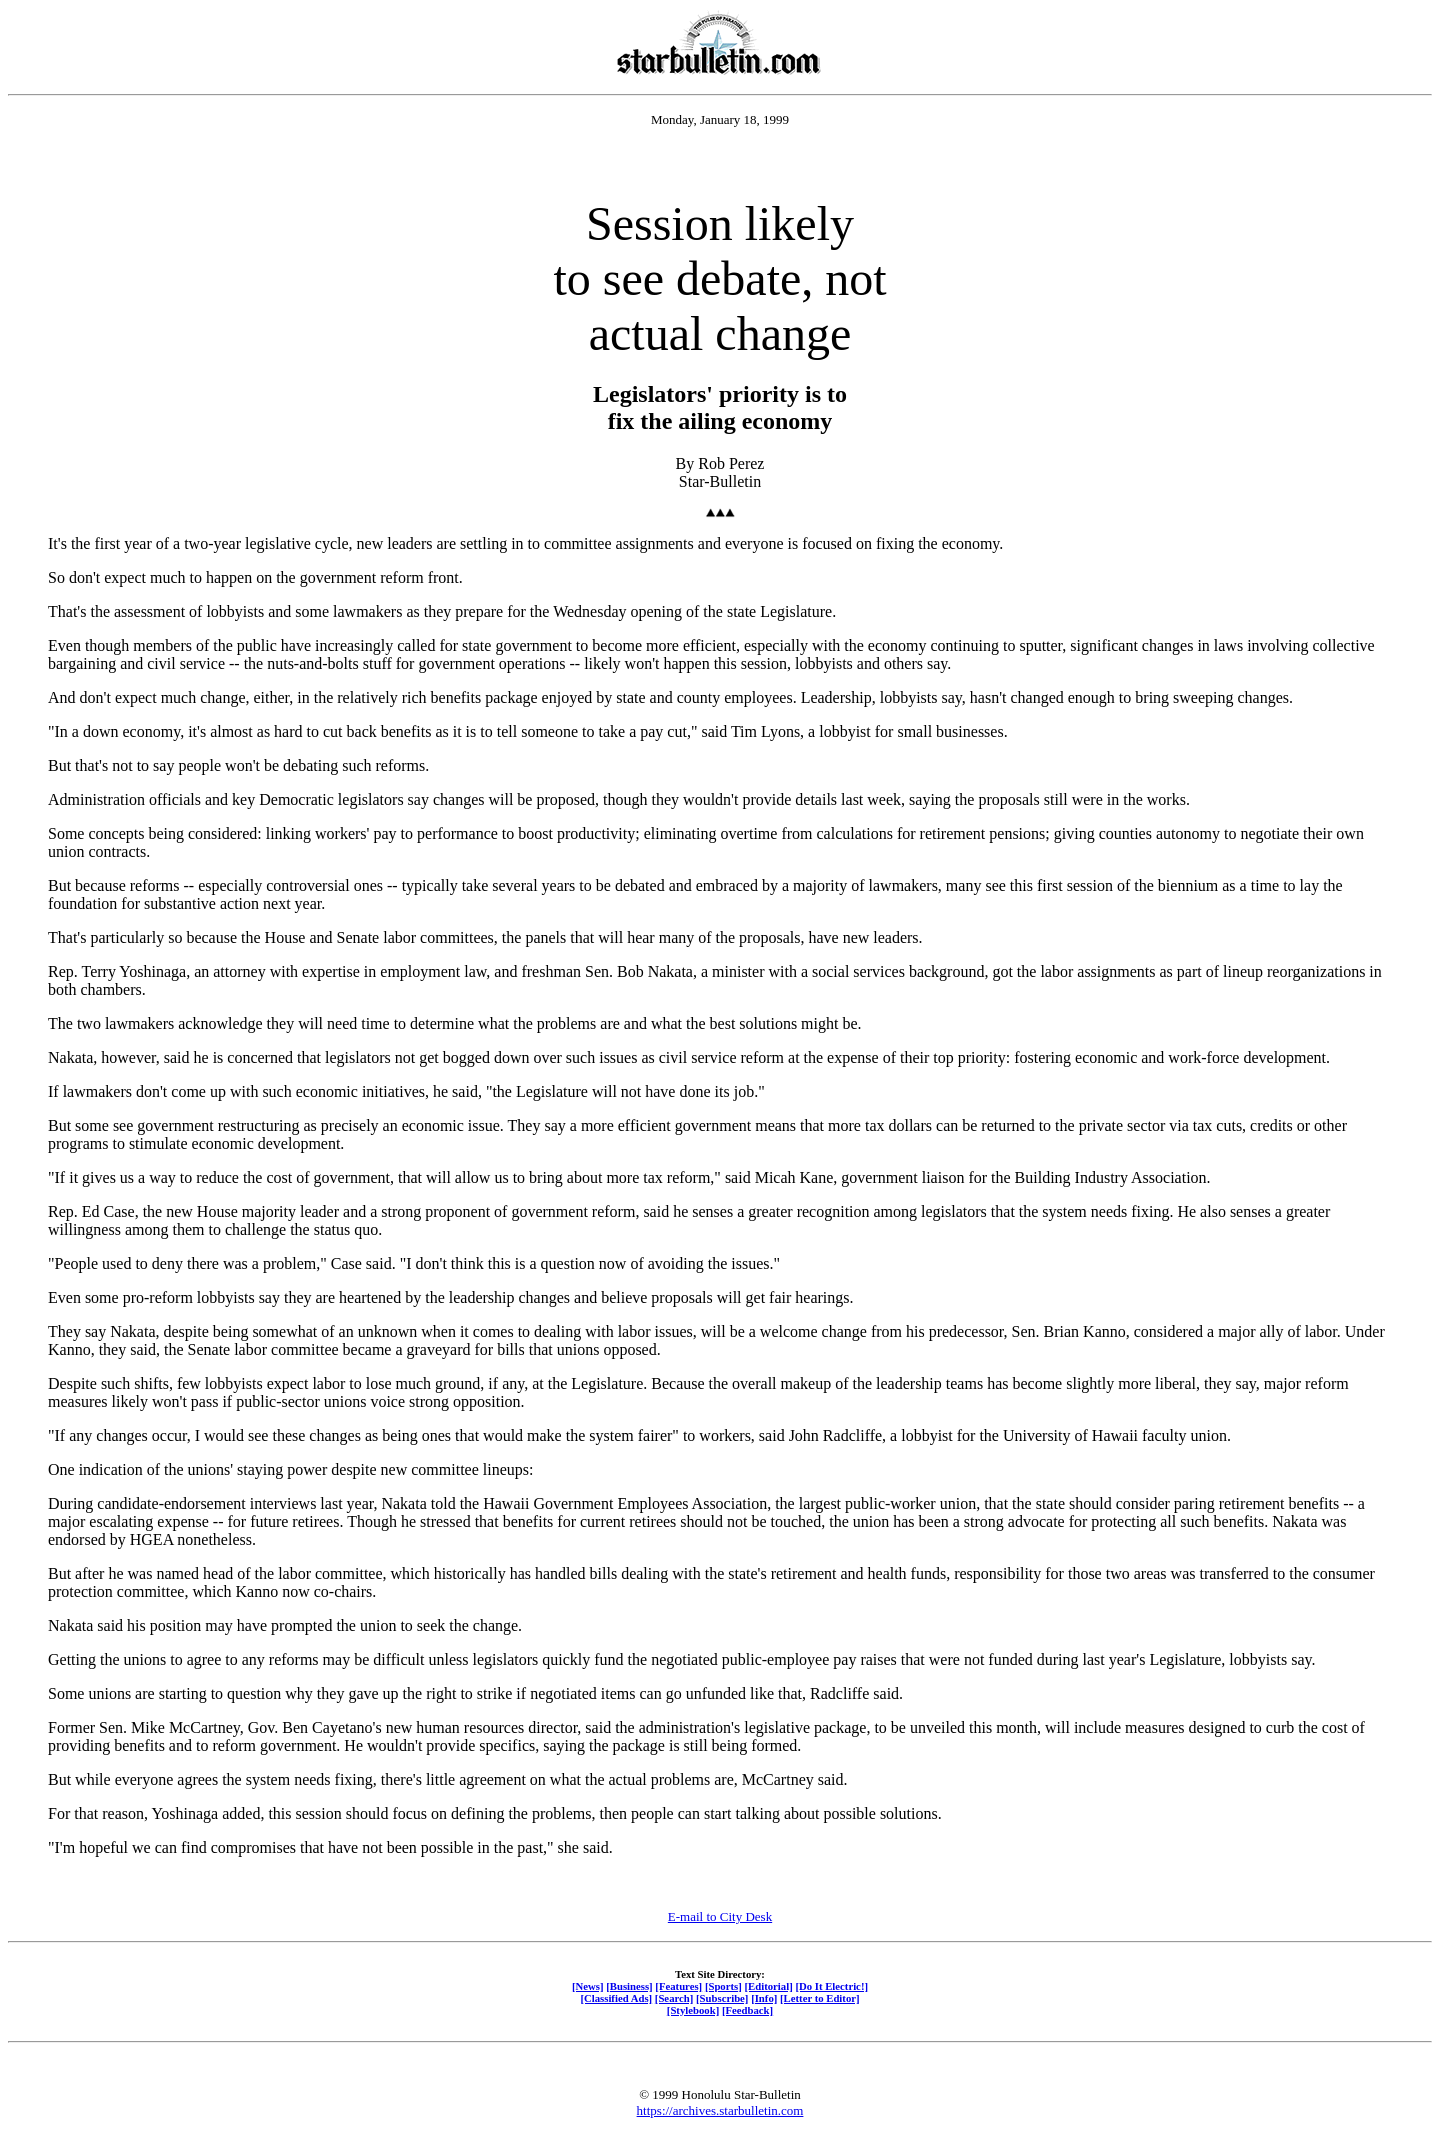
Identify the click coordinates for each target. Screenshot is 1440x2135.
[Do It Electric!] (831, 1986)
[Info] (764, 1998)
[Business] (629, 1986)
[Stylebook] (693, 2010)
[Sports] (723, 1986)
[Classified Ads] (616, 1998)
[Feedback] (747, 2010)
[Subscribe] (722, 1998)
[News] (588, 1986)
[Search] (674, 1998)
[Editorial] (768, 1986)
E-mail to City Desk (720, 1916)
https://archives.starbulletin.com (720, 2110)
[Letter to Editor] (820, 1998)
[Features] (678, 1986)
